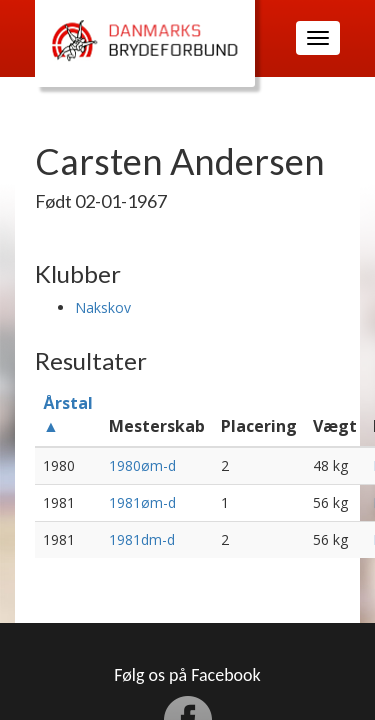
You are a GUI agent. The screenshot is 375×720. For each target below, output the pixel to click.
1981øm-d (142, 502)
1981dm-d (142, 539)
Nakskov (103, 307)
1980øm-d (142, 465)
